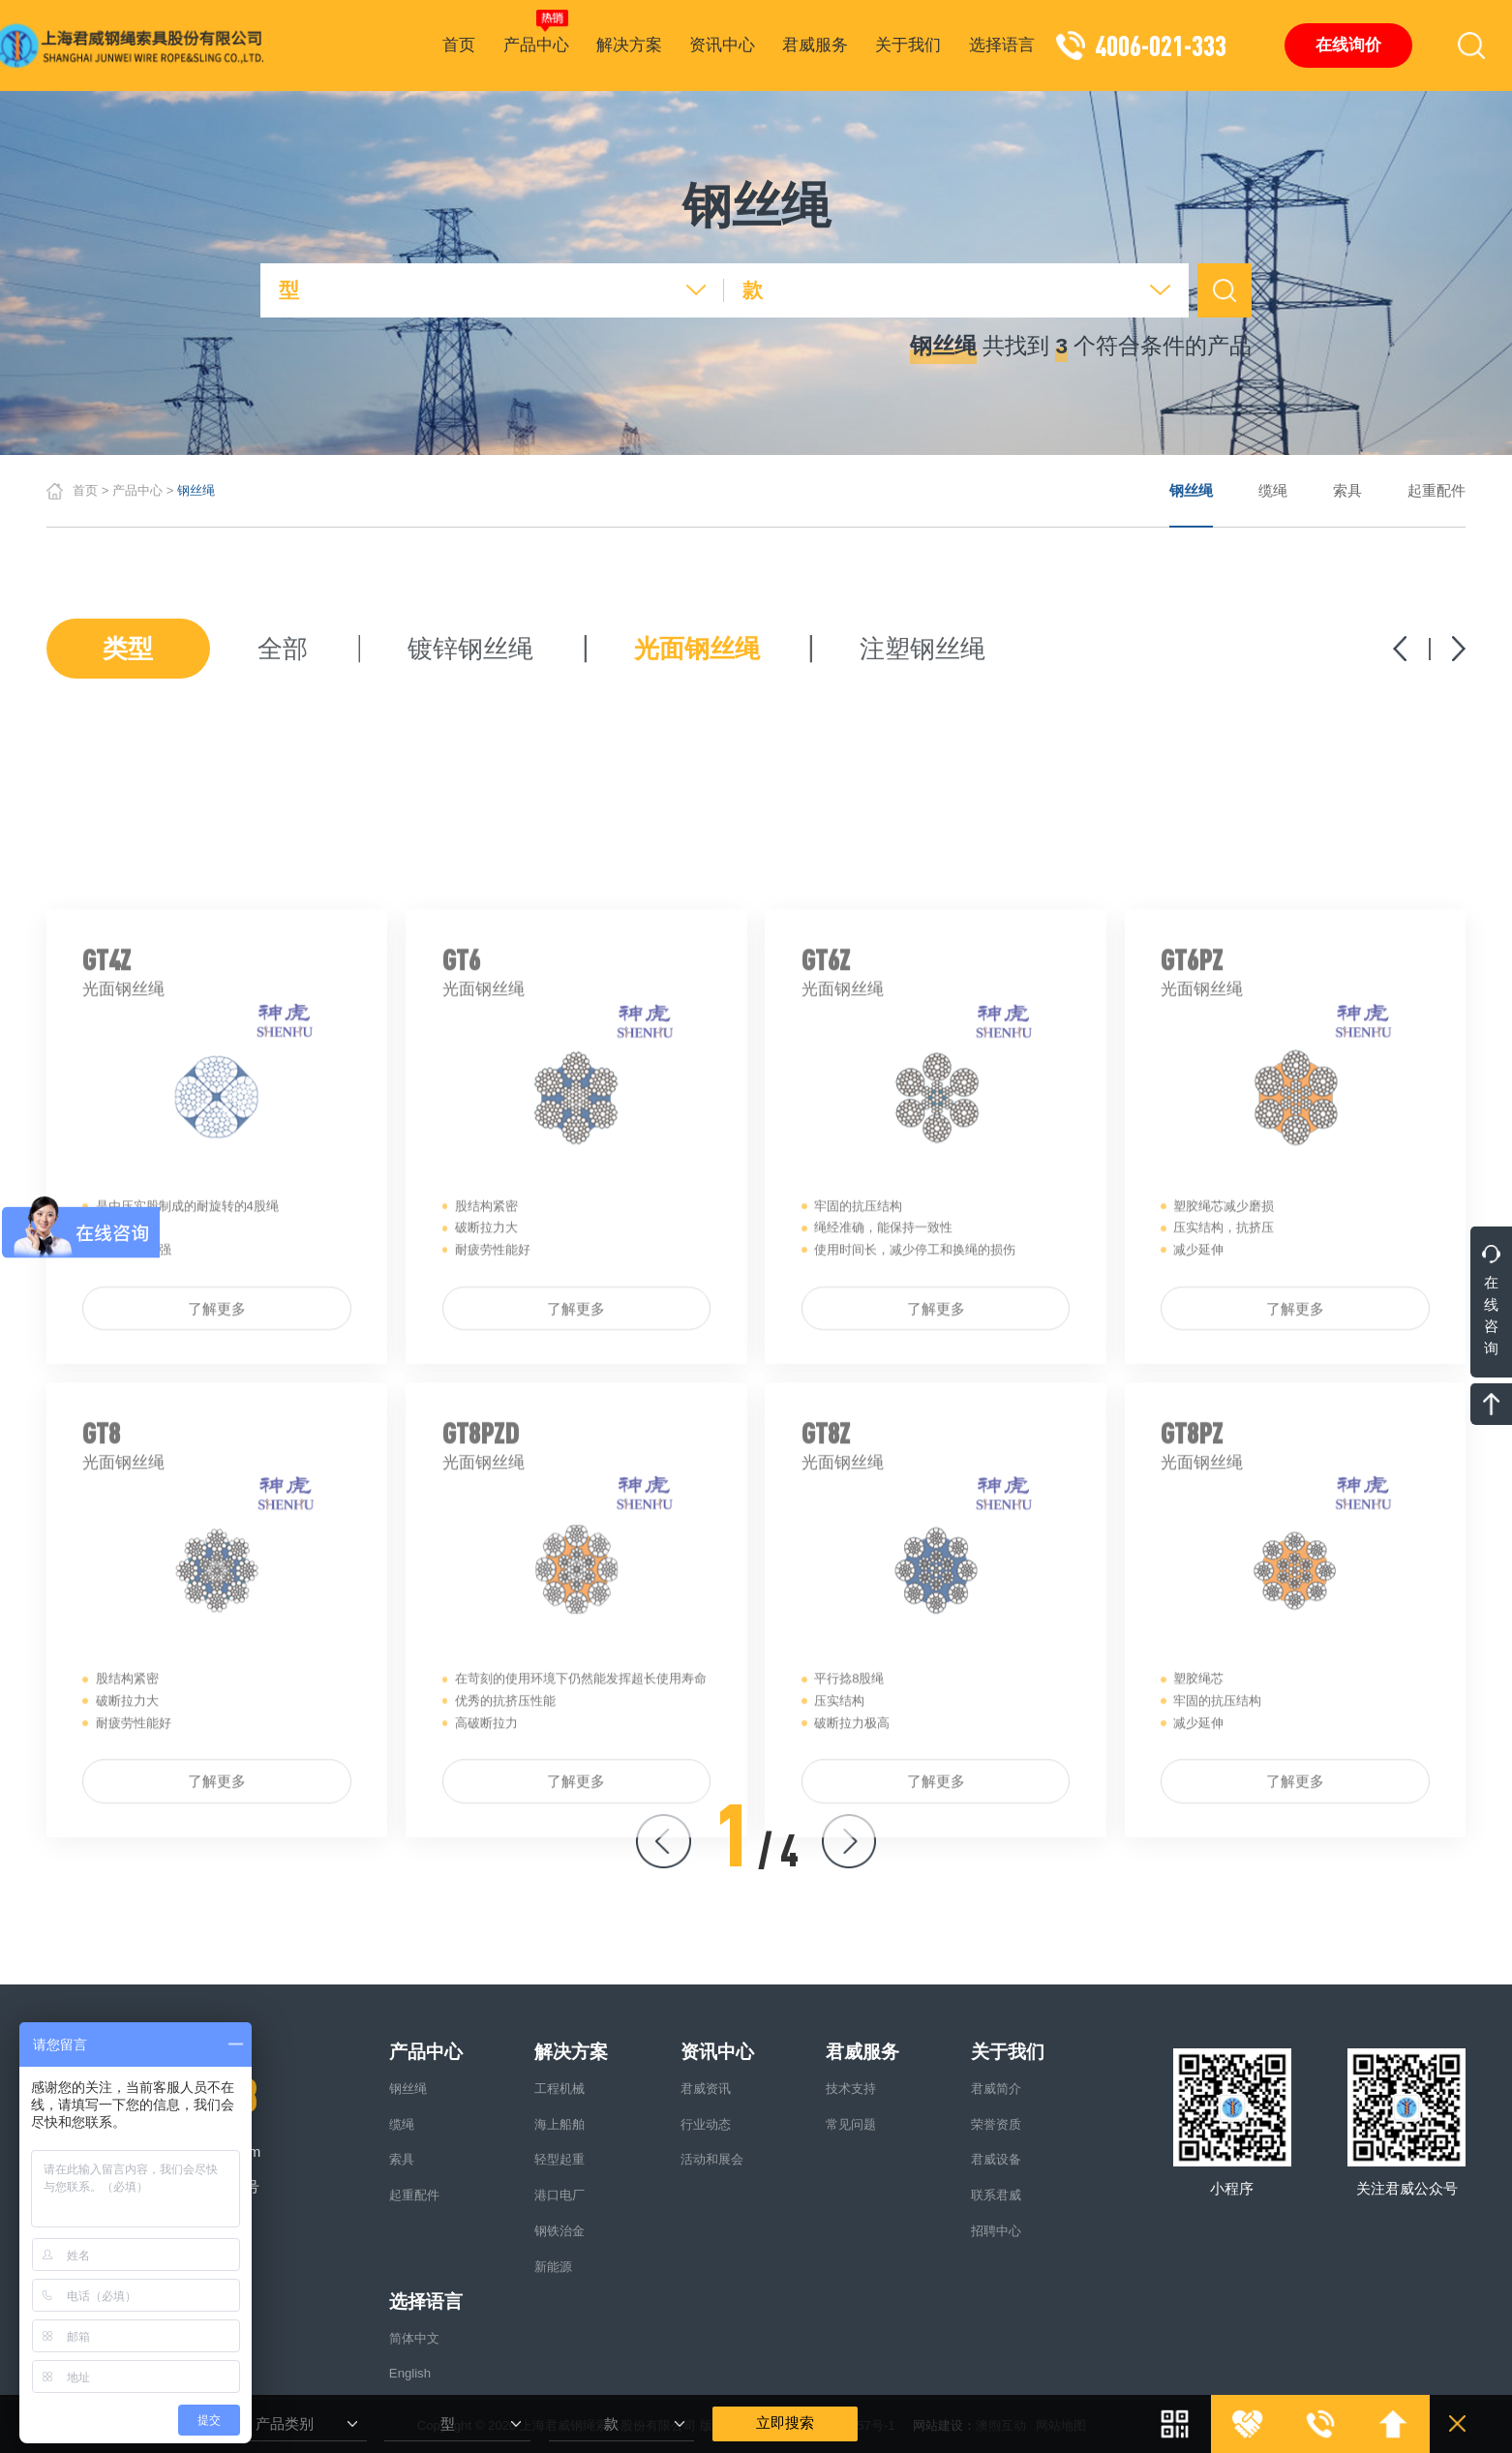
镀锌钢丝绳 (470, 649)
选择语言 (1002, 45)
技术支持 (851, 2088)
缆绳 (1272, 491)
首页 (458, 45)
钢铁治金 (559, 2231)
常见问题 (851, 2124)
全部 (282, 649)
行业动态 (705, 2124)
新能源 (553, 2266)
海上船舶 (559, 2124)
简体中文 (414, 2338)
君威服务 (815, 45)
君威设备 (996, 2159)
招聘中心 (996, 2231)
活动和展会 (711, 2159)
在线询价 (1348, 45)
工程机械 (559, 2088)
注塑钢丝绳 (922, 649)
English (410, 2373)
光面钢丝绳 (697, 649)
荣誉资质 (996, 2124)
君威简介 (996, 2088)
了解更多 (217, 1518)
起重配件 (1436, 491)
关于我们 (908, 45)
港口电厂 (559, 2195)
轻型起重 (559, 2159)
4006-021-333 (1160, 45)
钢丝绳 (1191, 491)
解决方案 (629, 45)
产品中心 (536, 32)
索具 (1347, 491)
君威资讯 (705, 2088)
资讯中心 (722, 45)
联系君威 (996, 2195)
